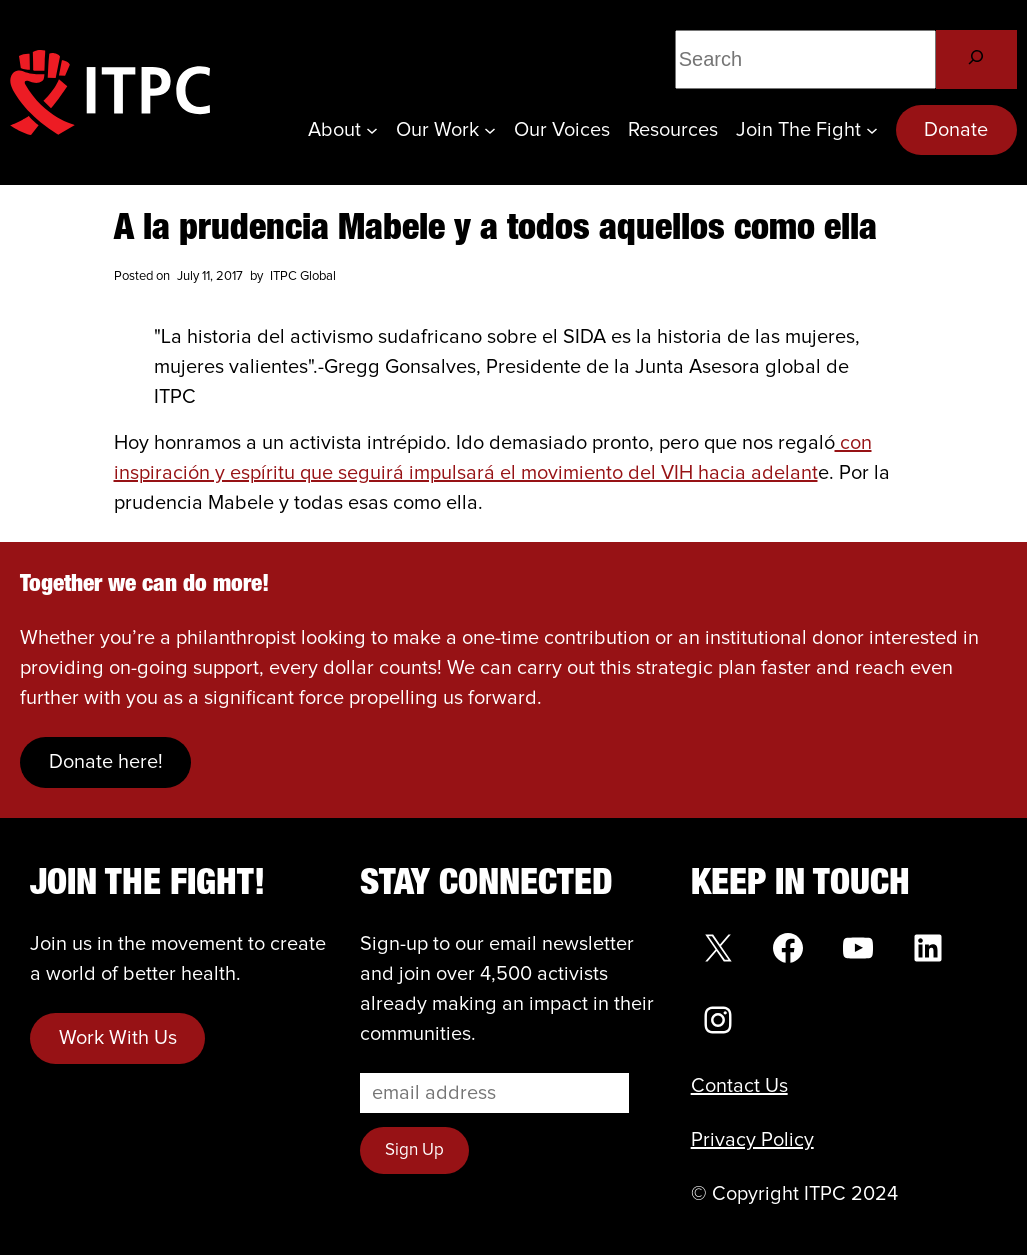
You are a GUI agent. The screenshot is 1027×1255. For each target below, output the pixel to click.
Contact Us (739, 1086)
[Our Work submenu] (490, 130)
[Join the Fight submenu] (872, 130)
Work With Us (118, 1038)
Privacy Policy (752, 1140)
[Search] (976, 59)
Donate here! (106, 762)
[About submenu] (372, 130)
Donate (956, 130)
